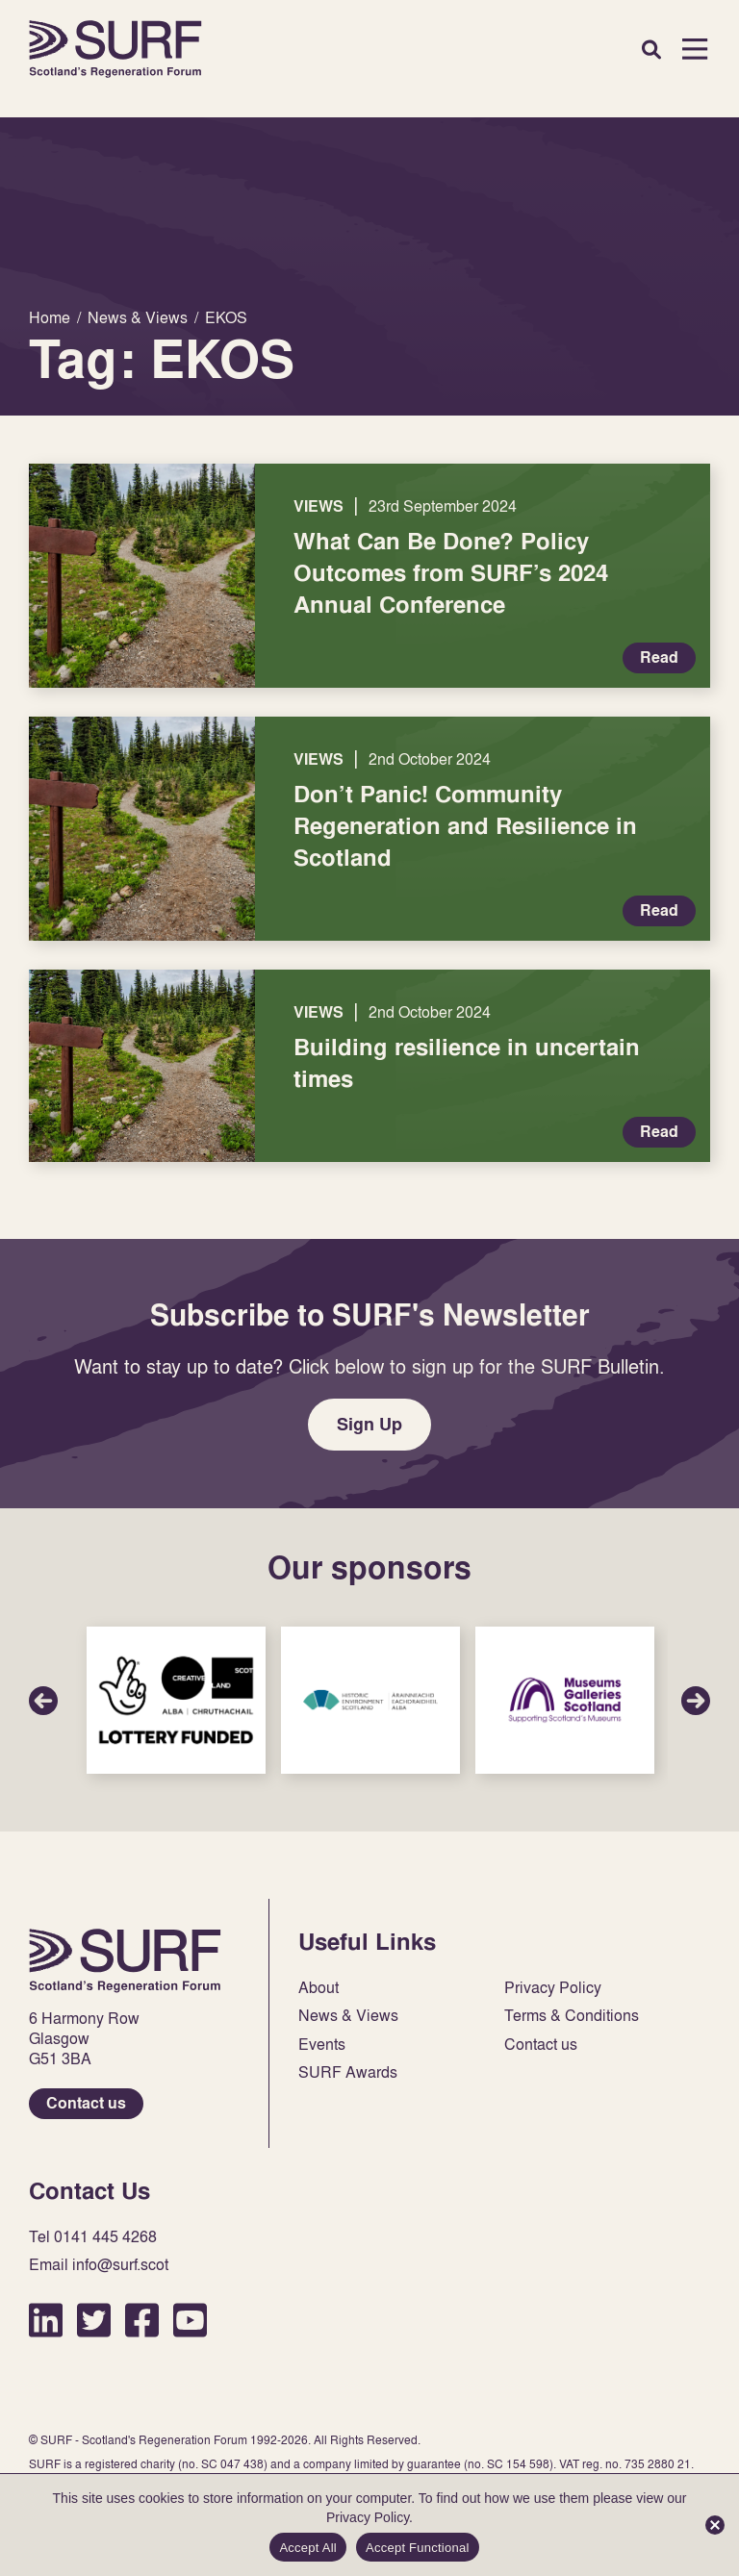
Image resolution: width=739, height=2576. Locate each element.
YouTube (190, 2319)
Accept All (308, 2547)
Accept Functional (418, 2547)
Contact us (86, 2103)
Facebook (142, 2319)
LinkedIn (46, 2319)
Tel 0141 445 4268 (93, 2237)
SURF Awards (347, 2072)
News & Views (348, 2016)
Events (321, 2044)
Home (115, 49)
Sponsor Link (176, 1700)
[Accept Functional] (715, 2525)
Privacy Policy (552, 1988)
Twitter (94, 2319)
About (318, 1988)
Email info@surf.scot (98, 2265)
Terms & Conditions (571, 2016)
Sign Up (369, 1424)
